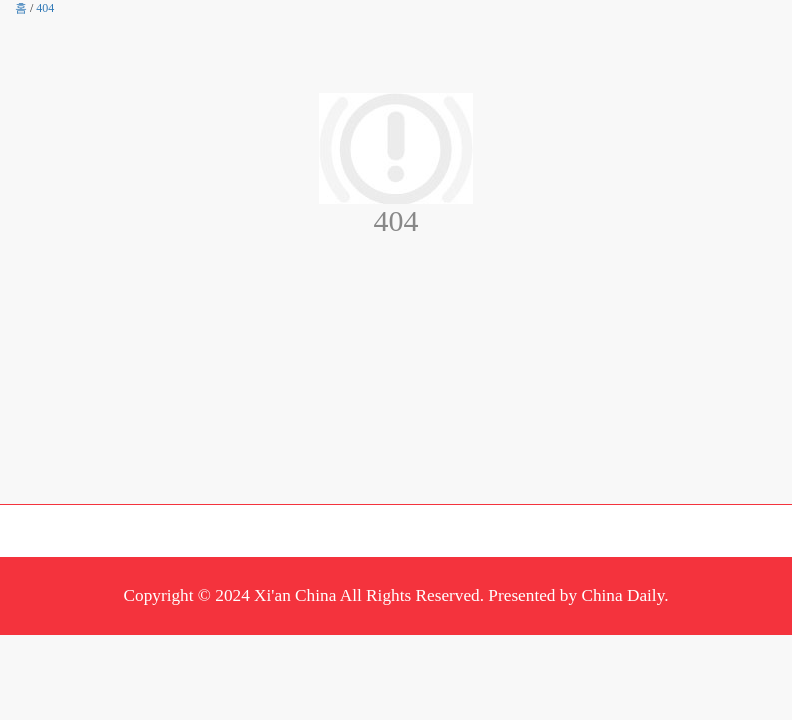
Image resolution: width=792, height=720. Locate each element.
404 (45, 8)
